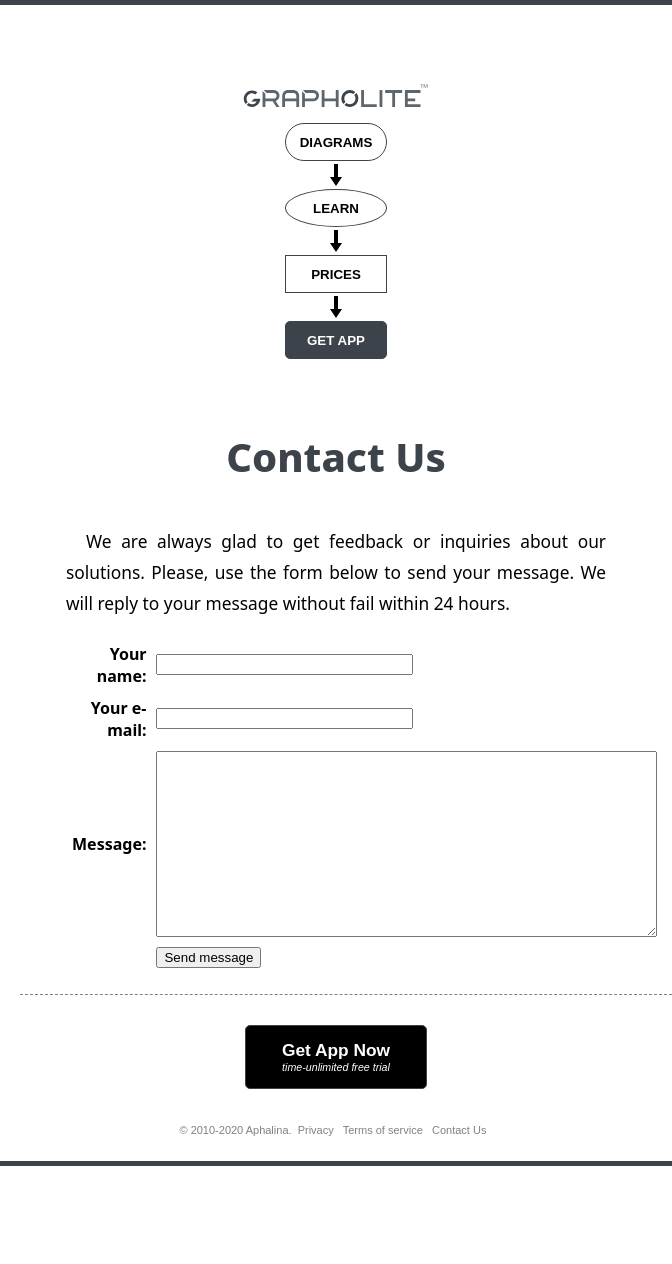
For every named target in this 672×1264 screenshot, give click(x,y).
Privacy (316, 1166)
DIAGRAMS (336, 142)
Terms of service (383, 1166)
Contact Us (459, 1166)
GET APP (336, 340)
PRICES (336, 274)
